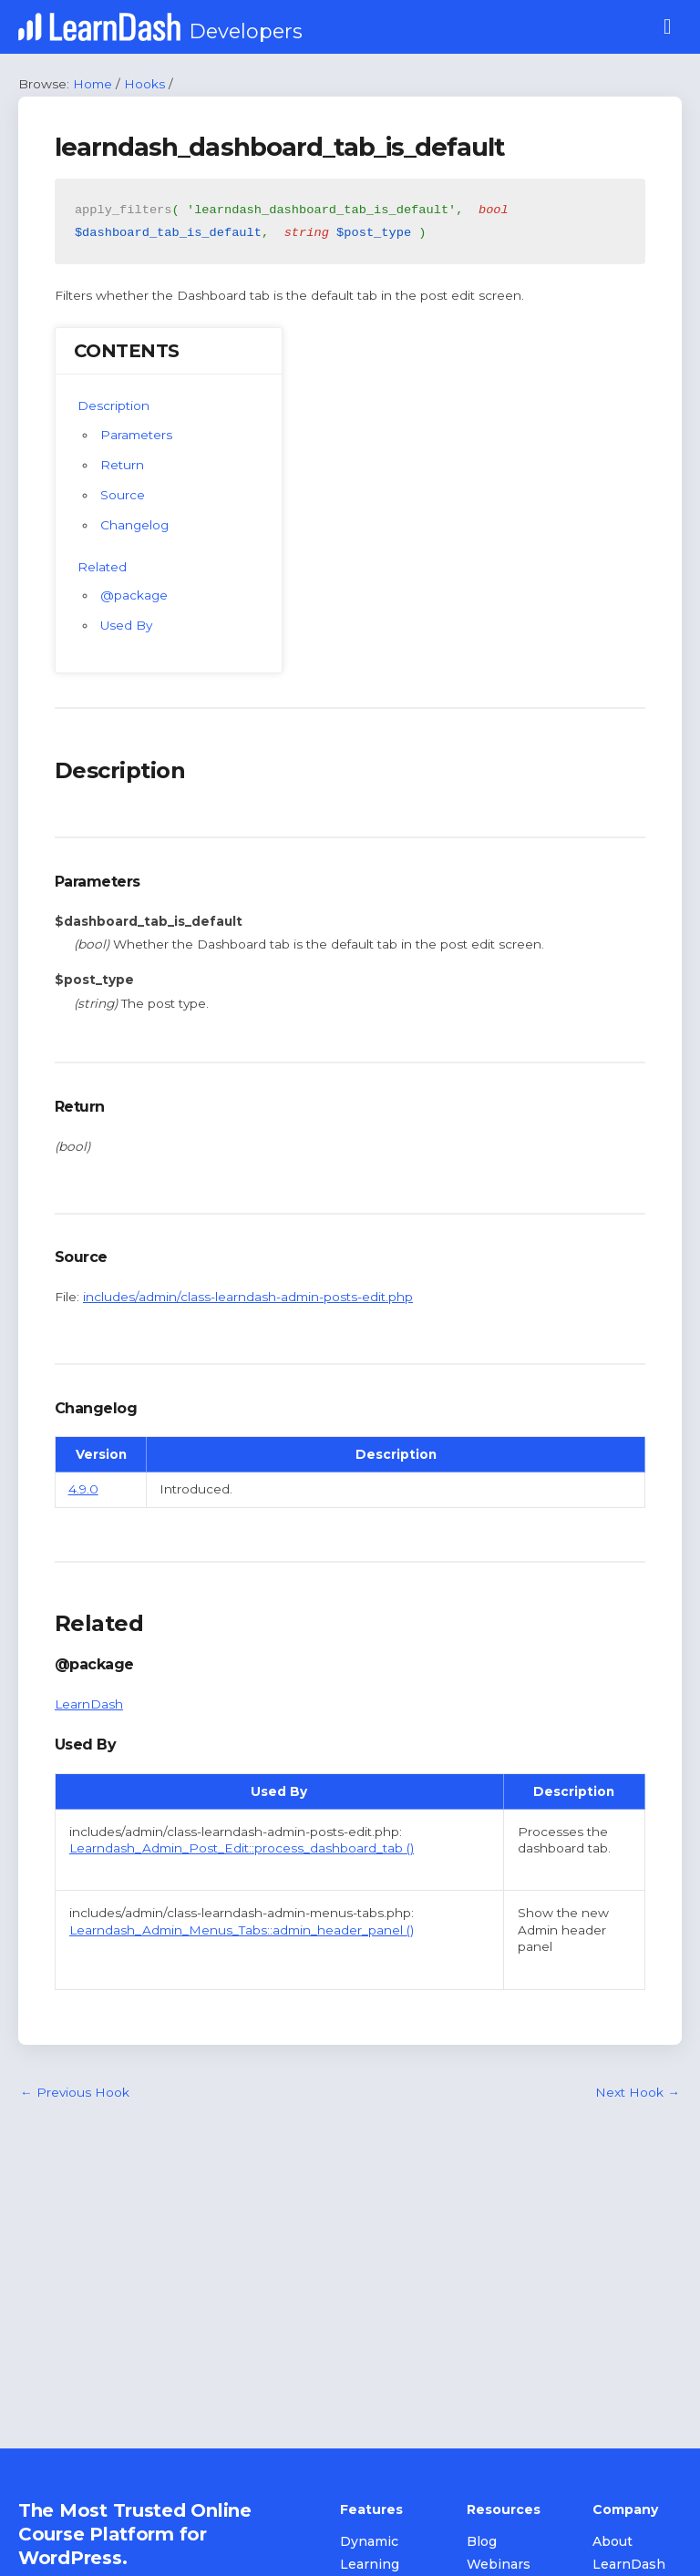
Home (92, 84)
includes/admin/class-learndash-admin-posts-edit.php (248, 1296)
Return (122, 464)
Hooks (144, 84)
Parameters (136, 434)
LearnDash (89, 1704)
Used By (126, 625)
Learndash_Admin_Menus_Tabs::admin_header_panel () (241, 1930)
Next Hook (637, 2092)
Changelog (134, 525)
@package (134, 595)
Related (102, 566)
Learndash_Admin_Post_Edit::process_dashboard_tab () (241, 1848)
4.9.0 (83, 1489)
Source (122, 494)
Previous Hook (74, 2092)
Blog (482, 2541)
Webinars (498, 2564)
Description (113, 405)
